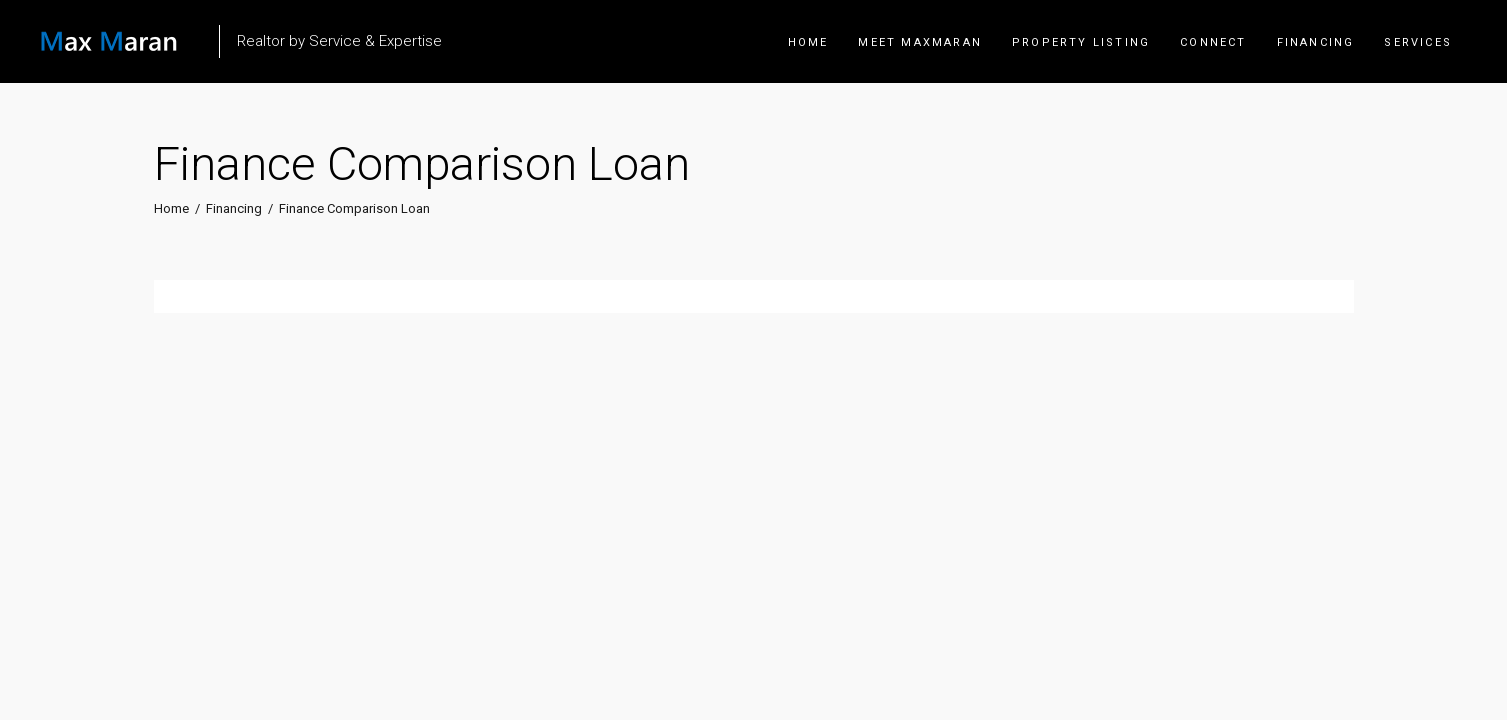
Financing (234, 208)
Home (171, 208)
